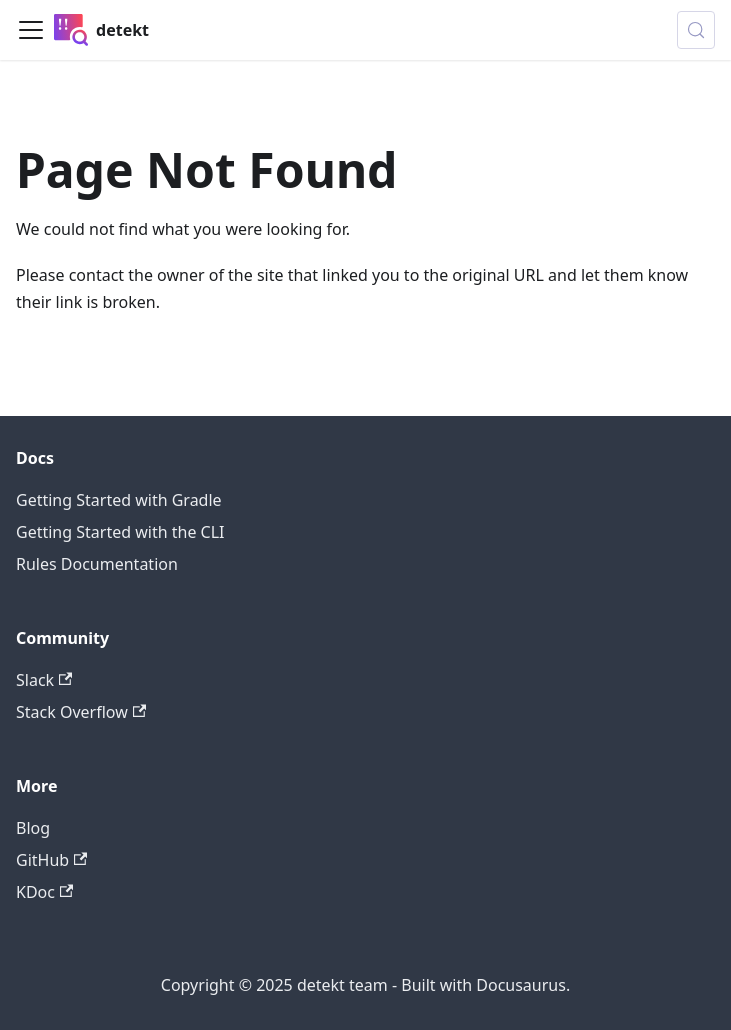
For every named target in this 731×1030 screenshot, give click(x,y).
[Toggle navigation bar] (31, 30)
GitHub (51, 860)
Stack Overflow (81, 712)
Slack (44, 680)
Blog (33, 828)
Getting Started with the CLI (120, 532)
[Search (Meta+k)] (696, 30)
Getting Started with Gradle (119, 500)
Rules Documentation (97, 564)
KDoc (44, 892)
